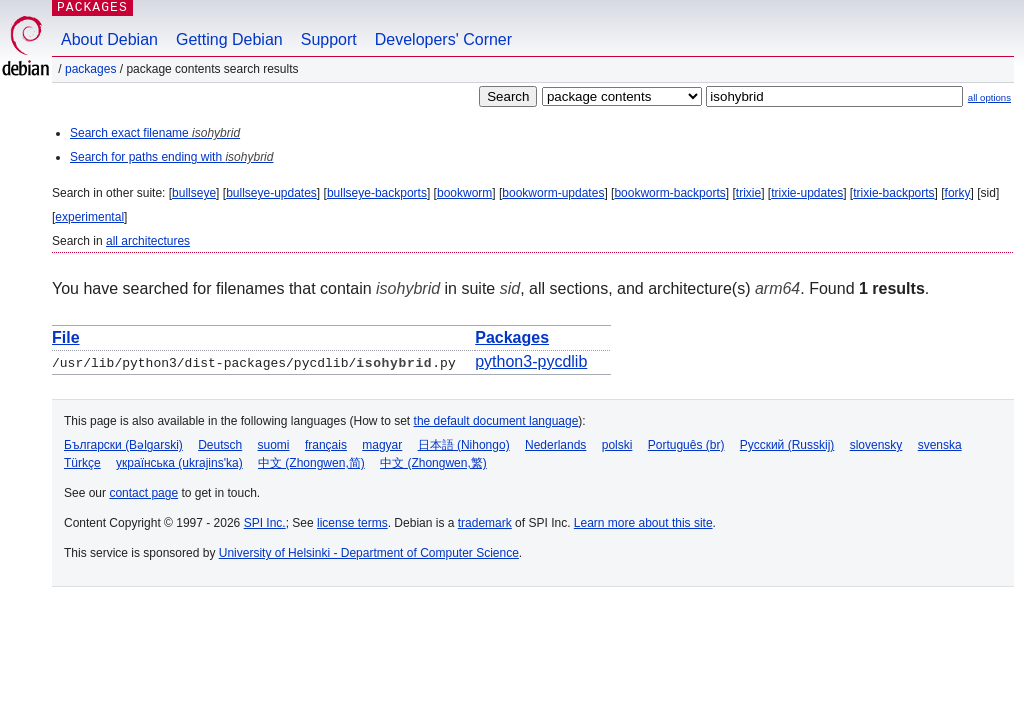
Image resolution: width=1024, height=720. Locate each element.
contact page (143, 493)
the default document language (496, 421)
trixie (748, 193)
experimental (89, 217)
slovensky (876, 445)
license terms (352, 523)
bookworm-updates (553, 193)
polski (617, 445)
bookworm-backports (669, 193)
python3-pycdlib (531, 361)
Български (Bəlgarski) (123, 445)
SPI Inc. (265, 523)
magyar (382, 445)
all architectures (148, 241)
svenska (940, 445)
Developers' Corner (443, 39)
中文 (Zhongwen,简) (311, 463)
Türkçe (82, 463)
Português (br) (686, 445)
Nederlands (555, 445)
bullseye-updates (271, 193)
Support (329, 39)
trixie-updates (807, 193)
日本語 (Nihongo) (464, 445)
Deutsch (220, 445)
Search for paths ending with (171, 157)
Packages (90, 69)
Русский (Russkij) (787, 445)
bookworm (464, 193)
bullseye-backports (377, 193)
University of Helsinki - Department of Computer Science (369, 553)
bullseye (194, 193)
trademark (485, 523)
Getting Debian (229, 39)
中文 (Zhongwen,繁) (433, 463)
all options (989, 97)
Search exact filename (155, 133)
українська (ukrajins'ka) (179, 463)
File (66, 337)
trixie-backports (893, 193)
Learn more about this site (643, 523)
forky (958, 193)
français (326, 445)
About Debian (109, 39)
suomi (274, 445)
